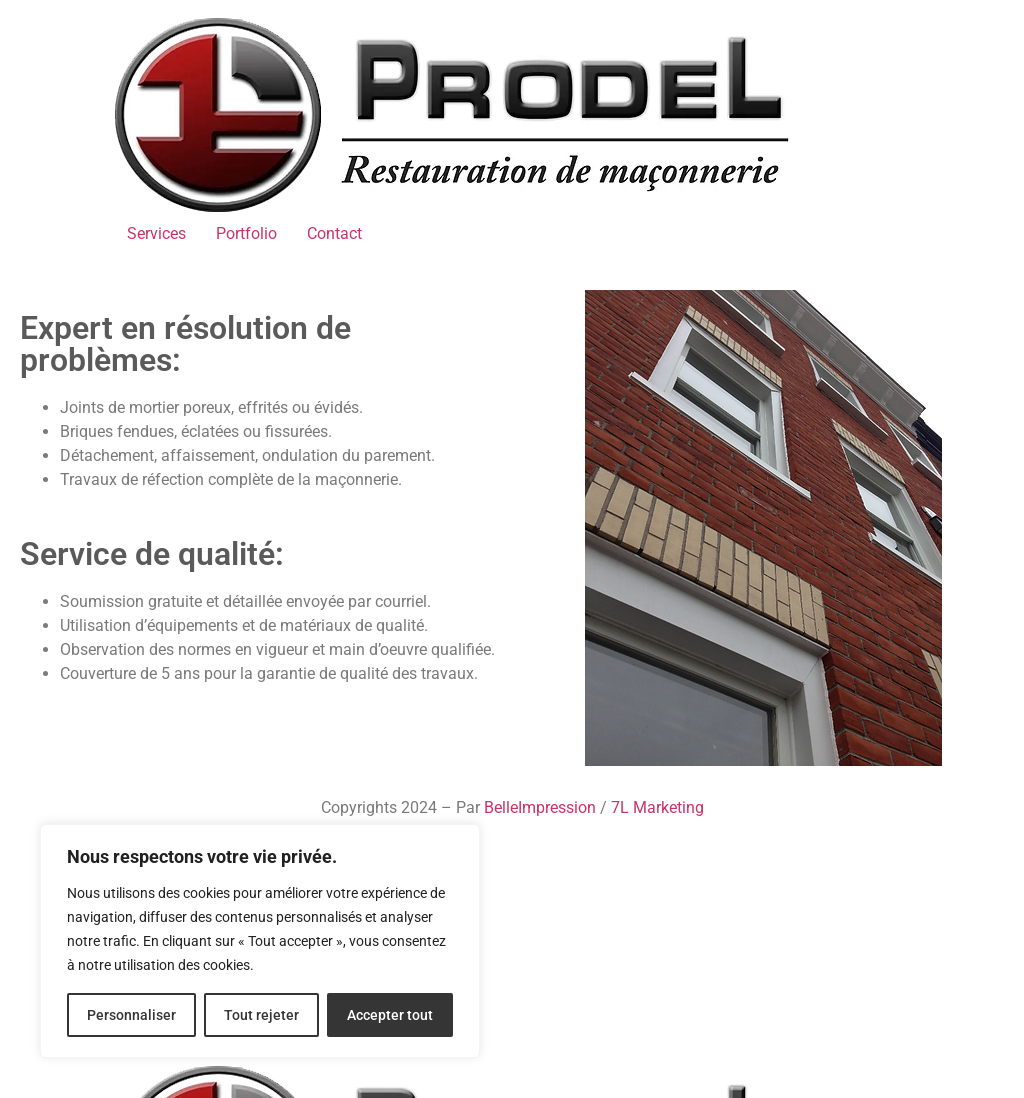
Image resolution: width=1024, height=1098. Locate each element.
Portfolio (246, 233)
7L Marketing (657, 807)
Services (156, 233)
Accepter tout (390, 1015)
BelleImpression (540, 807)
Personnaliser (131, 1015)
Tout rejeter (261, 1015)
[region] (260, 941)
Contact (334, 233)
